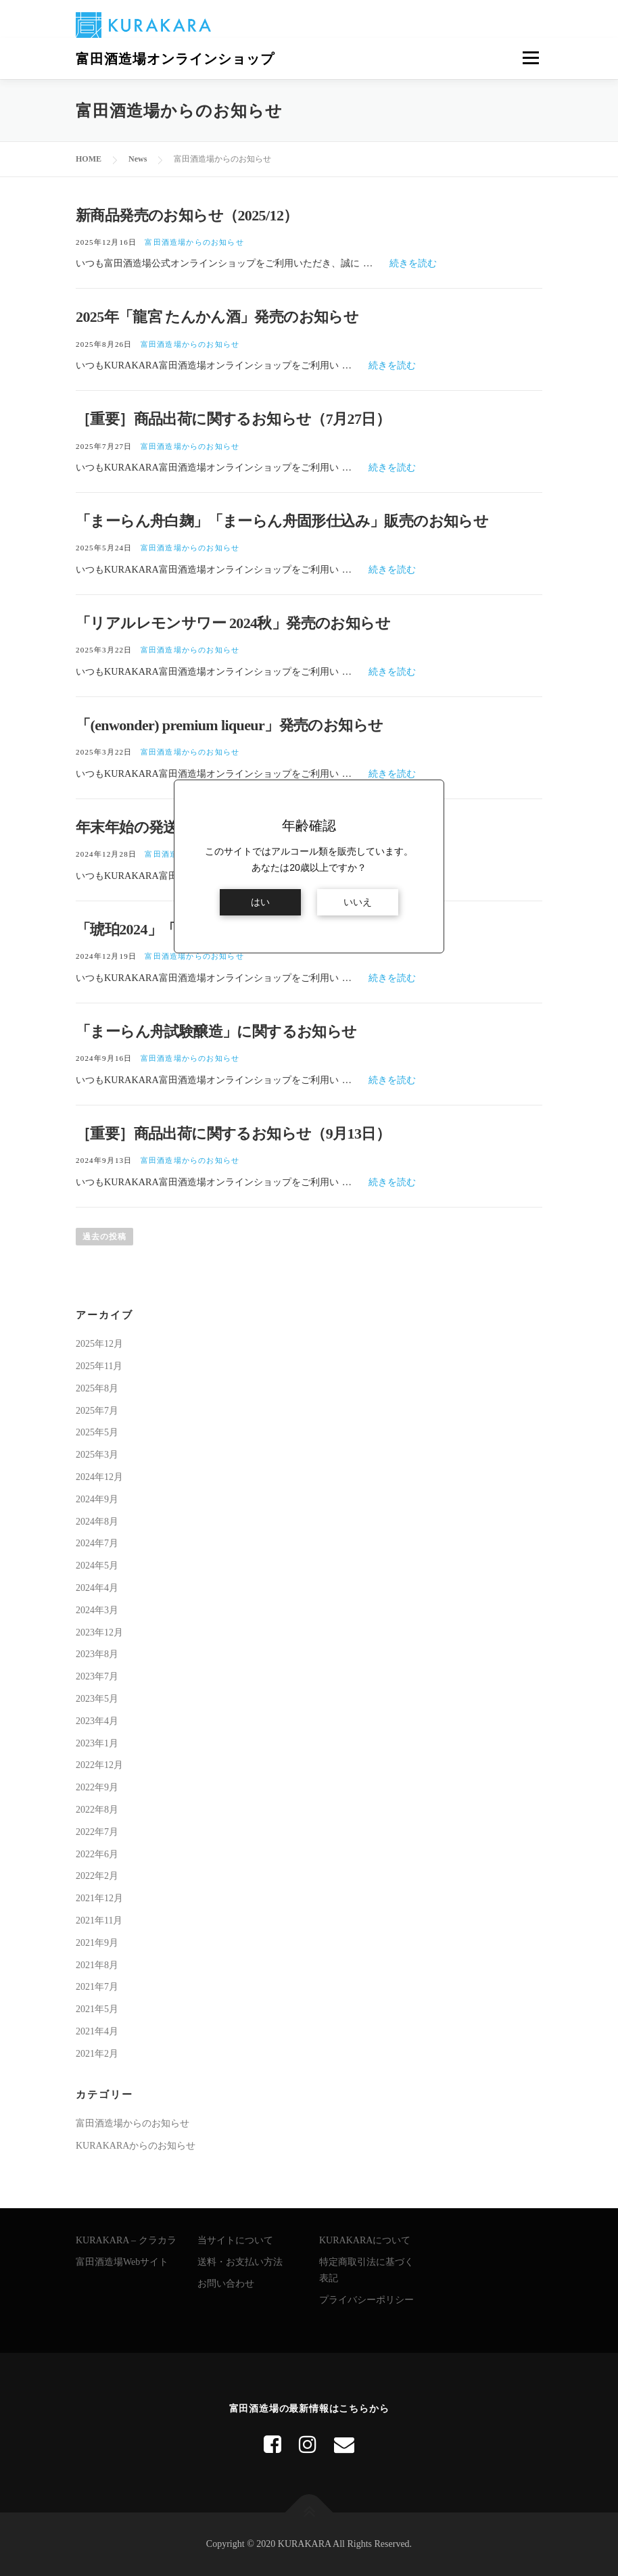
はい (260, 902)
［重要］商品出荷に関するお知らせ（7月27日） (233, 418)
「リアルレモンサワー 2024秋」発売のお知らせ (233, 623)
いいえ (357, 902)
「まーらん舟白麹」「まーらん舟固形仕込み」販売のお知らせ (282, 520)
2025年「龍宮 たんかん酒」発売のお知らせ (217, 316)
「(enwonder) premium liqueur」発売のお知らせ (229, 725)
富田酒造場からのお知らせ (194, 242)
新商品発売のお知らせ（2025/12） (187, 214)
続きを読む (413, 263)
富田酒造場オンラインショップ (175, 58)
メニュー (530, 58)
